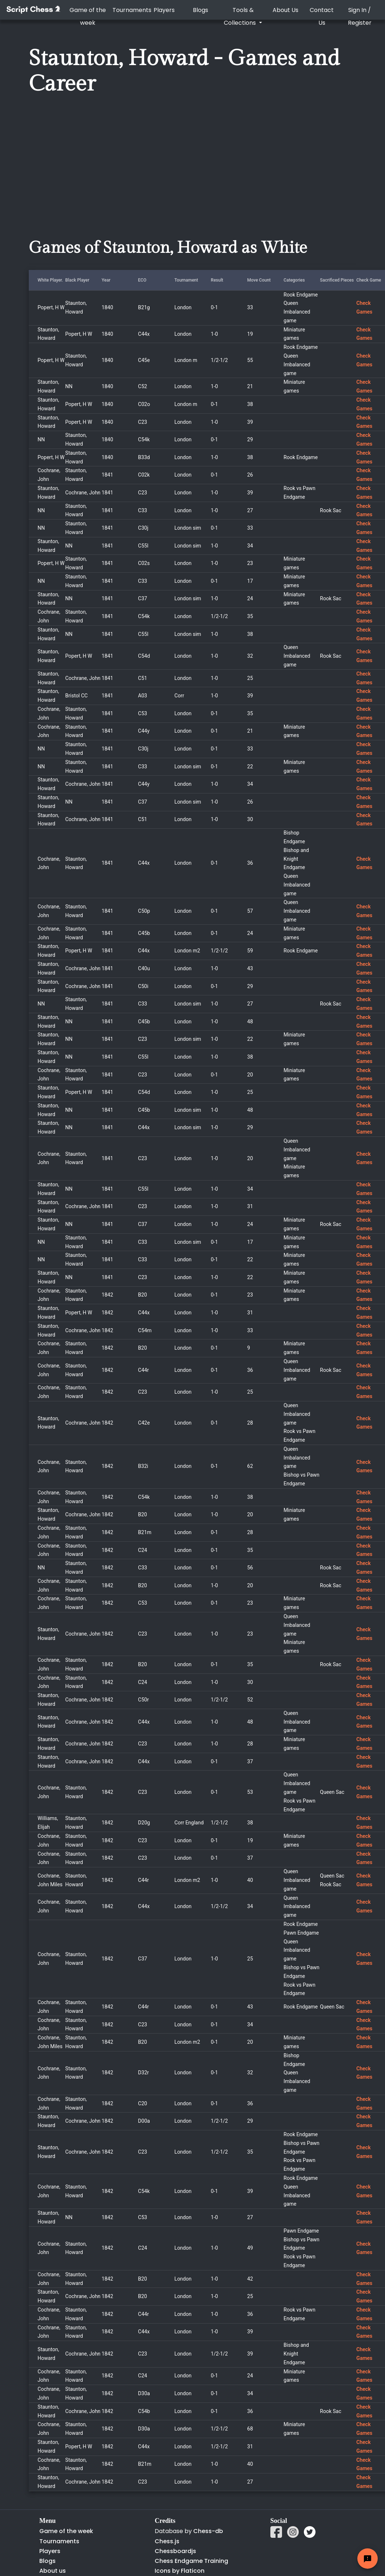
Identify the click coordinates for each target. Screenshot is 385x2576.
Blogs (200, 10)
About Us (285, 10)
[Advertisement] (147, 178)
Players (164, 10)
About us (52, 2571)
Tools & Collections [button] (240, 16)
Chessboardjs (175, 2551)
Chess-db (207, 2531)
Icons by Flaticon (180, 2571)
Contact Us (322, 16)
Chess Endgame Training (191, 2561)
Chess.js (167, 2541)
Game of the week (88, 16)
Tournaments (129, 10)
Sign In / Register (360, 16)
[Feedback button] (367, 2558)
